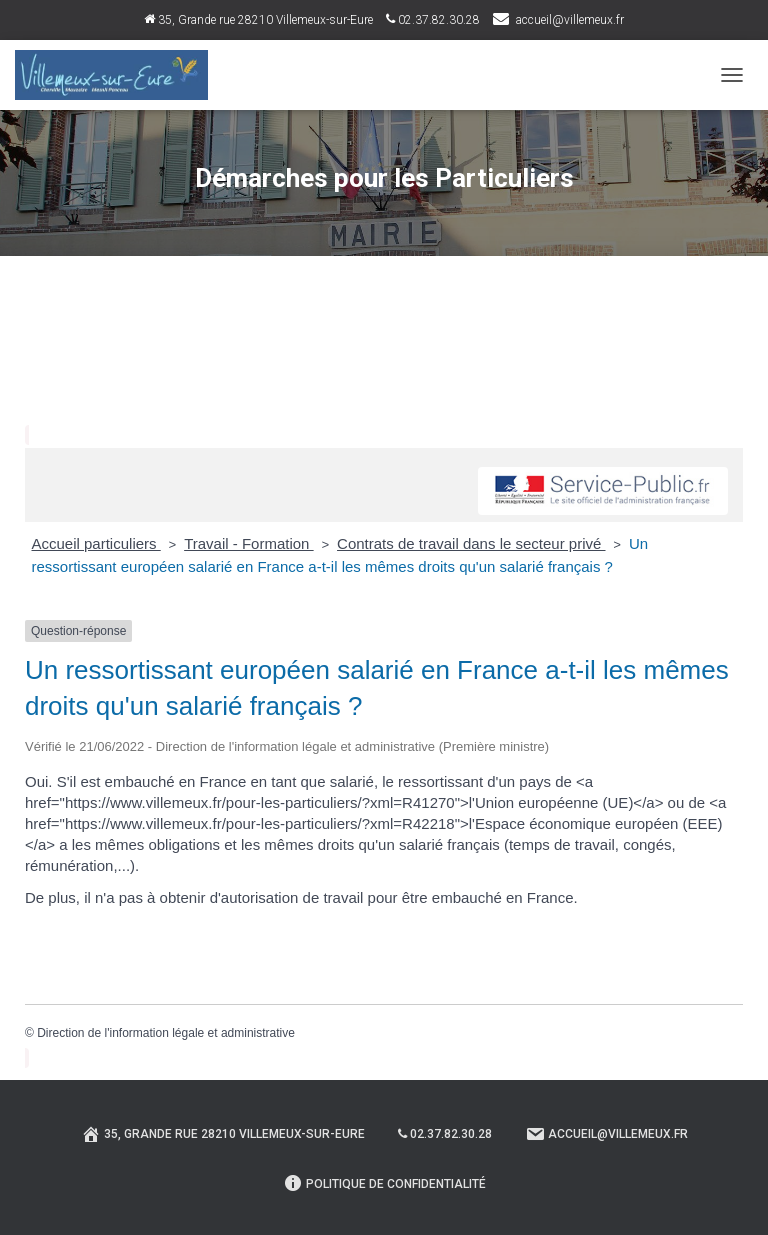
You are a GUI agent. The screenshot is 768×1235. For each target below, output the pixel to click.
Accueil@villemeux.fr (606, 1134)
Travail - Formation (248, 543)
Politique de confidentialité (384, 1183)
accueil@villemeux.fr (570, 20)
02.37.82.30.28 (433, 20)
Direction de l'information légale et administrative (166, 1033)
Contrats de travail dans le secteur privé (471, 543)
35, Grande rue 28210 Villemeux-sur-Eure (258, 20)
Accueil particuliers (96, 543)
